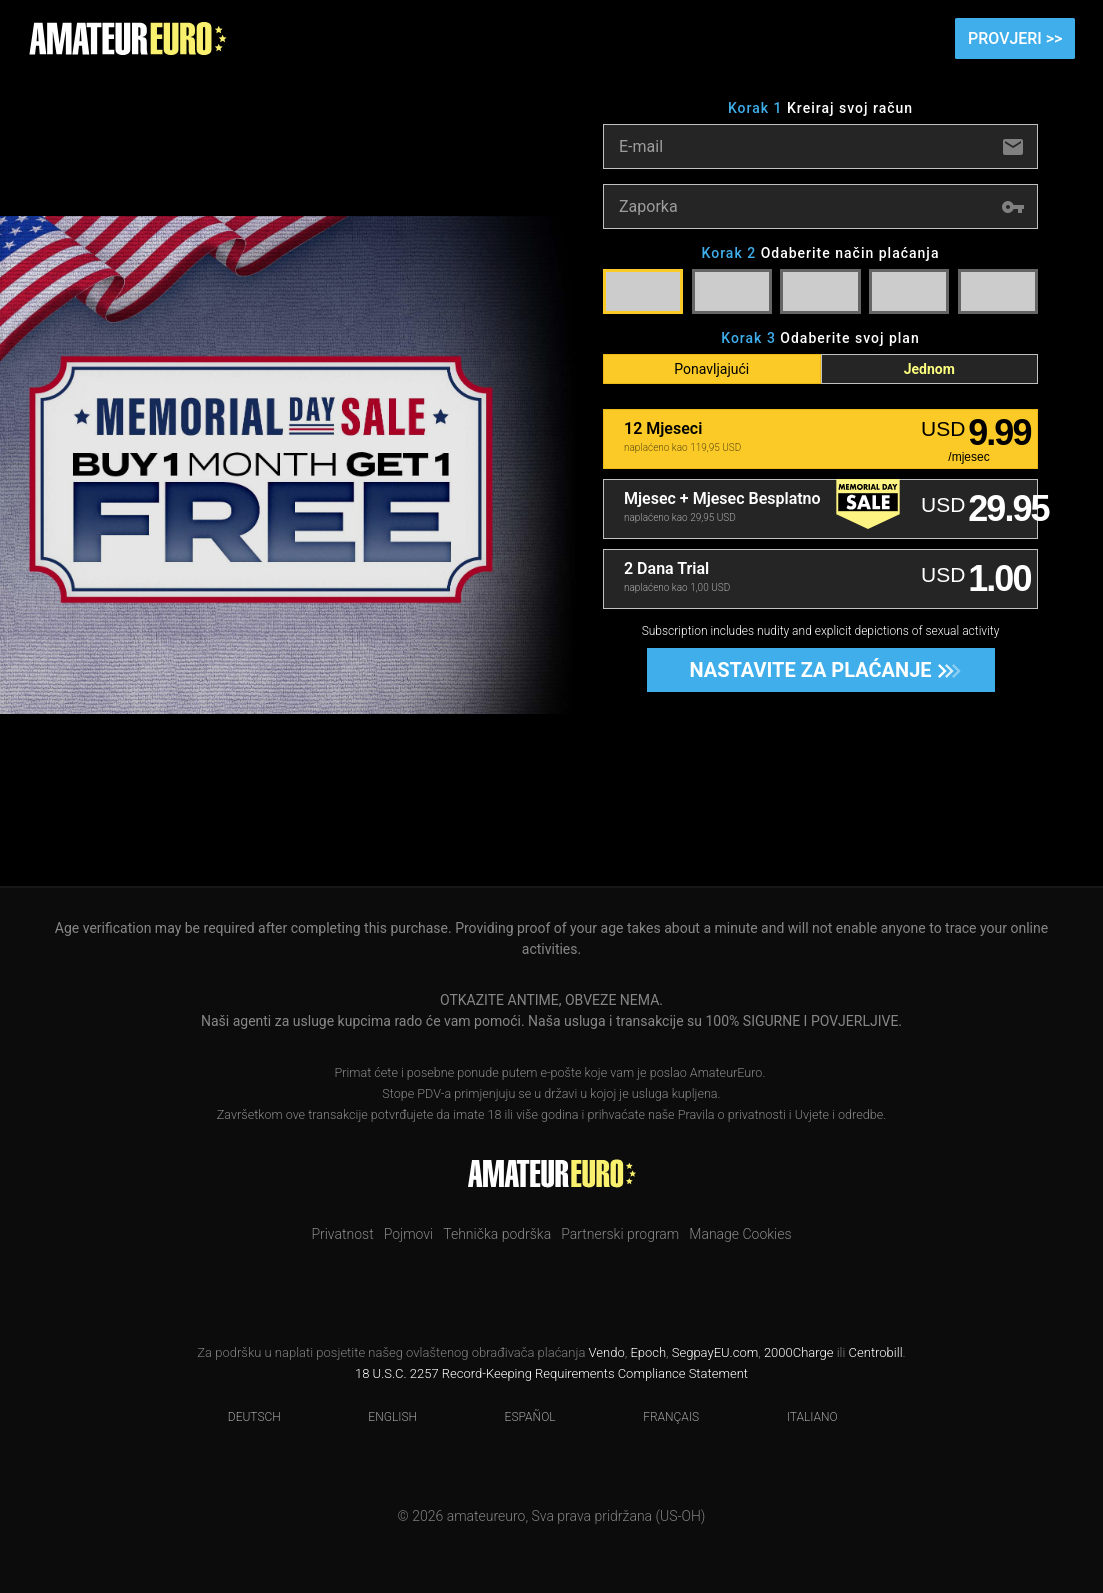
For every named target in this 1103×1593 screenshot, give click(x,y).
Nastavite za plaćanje (818, 670)
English (380, 1417)
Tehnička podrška (497, 1234)
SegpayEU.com (715, 1352)
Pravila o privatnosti (732, 1114)
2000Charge (799, 1352)
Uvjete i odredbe (839, 1114)
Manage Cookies (740, 1234)
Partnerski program (620, 1234)
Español (518, 1417)
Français (658, 1417)
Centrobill (876, 1352)
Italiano (800, 1417)
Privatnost (342, 1234)
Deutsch (242, 1417)
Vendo (607, 1352)
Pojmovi (409, 1234)
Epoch (648, 1352)
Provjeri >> (1015, 38)
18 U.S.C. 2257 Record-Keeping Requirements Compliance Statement (551, 1373)
